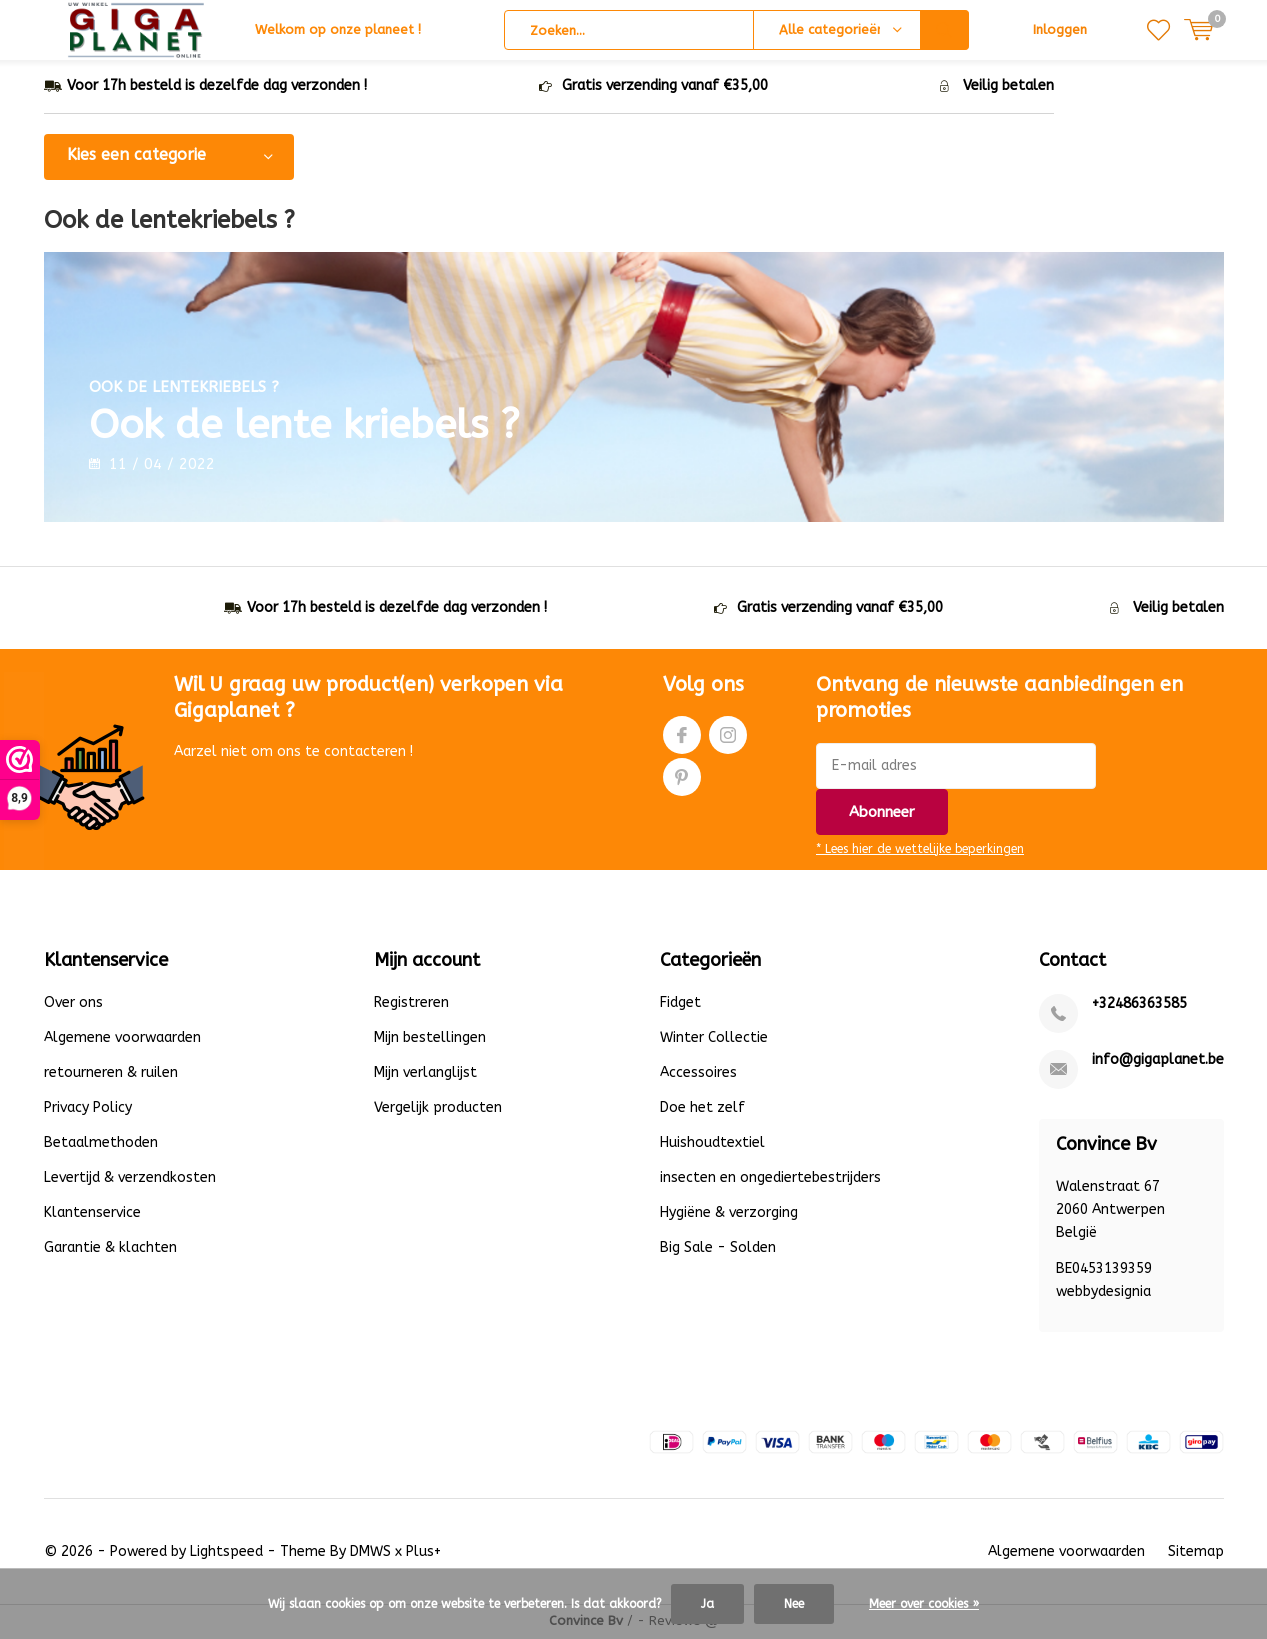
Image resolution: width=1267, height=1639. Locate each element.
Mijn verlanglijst (425, 1074)
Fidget (680, 1004)
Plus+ (423, 1552)
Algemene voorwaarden (122, 1039)
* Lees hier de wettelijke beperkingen (920, 850)
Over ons (73, 1004)
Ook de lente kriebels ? (379, 415)
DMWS (370, 1552)
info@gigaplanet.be (1158, 1061)
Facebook (682, 732)
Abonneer (882, 813)
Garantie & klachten (110, 1249)
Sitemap (1196, 1552)
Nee (794, 1604)
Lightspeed (226, 1552)
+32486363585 (1139, 1005)
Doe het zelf (702, 1109)
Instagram (728, 732)
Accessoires (698, 1074)
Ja (707, 1604)
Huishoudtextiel (712, 1144)
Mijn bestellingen (430, 1039)
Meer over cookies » (924, 1604)
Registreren (411, 1004)
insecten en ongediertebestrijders (770, 1179)
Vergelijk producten (438, 1109)
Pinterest (682, 774)
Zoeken (945, 30)
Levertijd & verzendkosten (130, 1179)
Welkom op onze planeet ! (338, 29)
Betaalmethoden (101, 1144)
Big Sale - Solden (718, 1249)
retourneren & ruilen (111, 1074)
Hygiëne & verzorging (729, 1214)
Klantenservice (92, 1214)
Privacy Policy (88, 1109)
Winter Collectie (714, 1039)
